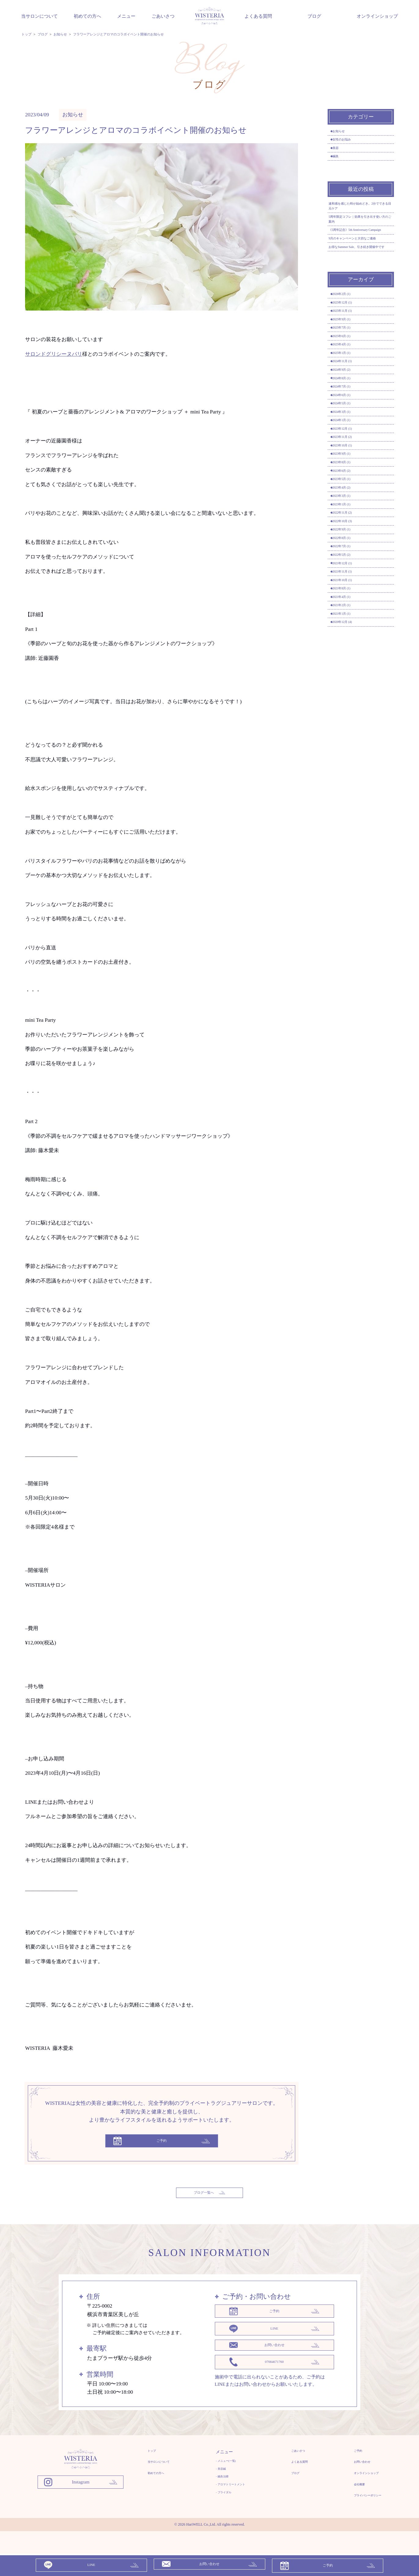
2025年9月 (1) (348, 400)
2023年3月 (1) (348, 666)
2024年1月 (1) (348, 552)
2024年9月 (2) (348, 476)
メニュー (126, 15)
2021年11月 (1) (349, 780)
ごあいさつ (163, 15)
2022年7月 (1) (348, 742)
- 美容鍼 (218, 2482)
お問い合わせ (351, 2476)
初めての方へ (87, 15)
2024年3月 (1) (348, 539)
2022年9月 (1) (348, 717)
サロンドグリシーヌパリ (53, 354)
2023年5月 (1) (348, 641)
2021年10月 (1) (350, 793)
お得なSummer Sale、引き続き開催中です (360, 306)
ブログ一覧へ (209, 2197)
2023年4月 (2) (348, 653)
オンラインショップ (377, 15)
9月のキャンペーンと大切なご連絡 (360, 287)
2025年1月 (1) (348, 450)
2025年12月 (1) (350, 374)
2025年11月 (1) (349, 387)
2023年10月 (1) (350, 590)
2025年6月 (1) (348, 425)
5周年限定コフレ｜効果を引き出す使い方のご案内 (360, 246)
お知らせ (72, 115)
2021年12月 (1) (350, 768)
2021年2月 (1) (348, 831)
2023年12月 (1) (350, 564)
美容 (339, 158)
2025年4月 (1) (348, 437)
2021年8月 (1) (348, 806)
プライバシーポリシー (360, 2516)
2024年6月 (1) (348, 514)
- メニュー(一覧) (226, 2472)
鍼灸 (339, 171)
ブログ (314, 15)
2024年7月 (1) (348, 501)
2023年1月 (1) (348, 679)
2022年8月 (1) (348, 729)
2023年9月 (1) (348, 603)
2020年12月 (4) (350, 856)
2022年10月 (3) (350, 704)
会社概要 (347, 2503)
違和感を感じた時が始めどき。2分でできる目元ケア (356, 226)
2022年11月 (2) (349, 691)
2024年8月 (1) (348, 488)
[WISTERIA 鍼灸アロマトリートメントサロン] (81, 2486)
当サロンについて (39, 15)
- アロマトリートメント (233, 2503)
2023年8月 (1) (348, 615)
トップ (154, 2462)
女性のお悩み (348, 146)
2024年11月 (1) (349, 463)
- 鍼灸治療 (220, 2492)
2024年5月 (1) (348, 526)
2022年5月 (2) (348, 755)
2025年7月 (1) (348, 412)
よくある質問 (258, 15)
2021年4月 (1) (348, 818)
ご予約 (345, 2462)
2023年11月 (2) (349, 577)
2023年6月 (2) (348, 628)
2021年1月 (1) (348, 844)
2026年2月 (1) (348, 361)
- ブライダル (222, 2513)
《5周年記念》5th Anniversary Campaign (358, 266)
